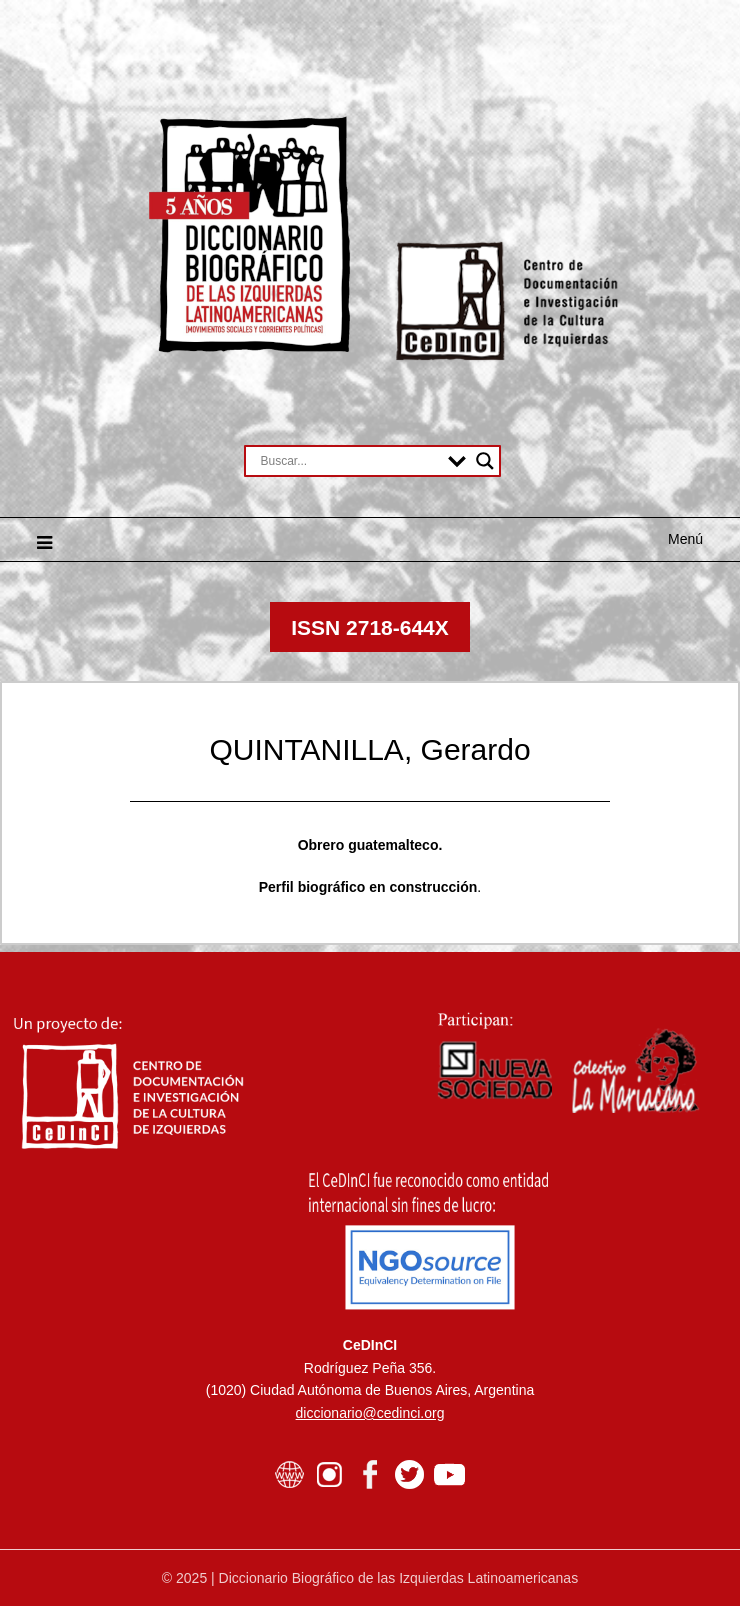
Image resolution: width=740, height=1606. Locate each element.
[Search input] (349, 461)
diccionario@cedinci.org (370, 1413)
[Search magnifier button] (485, 461)
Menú (685, 539)
